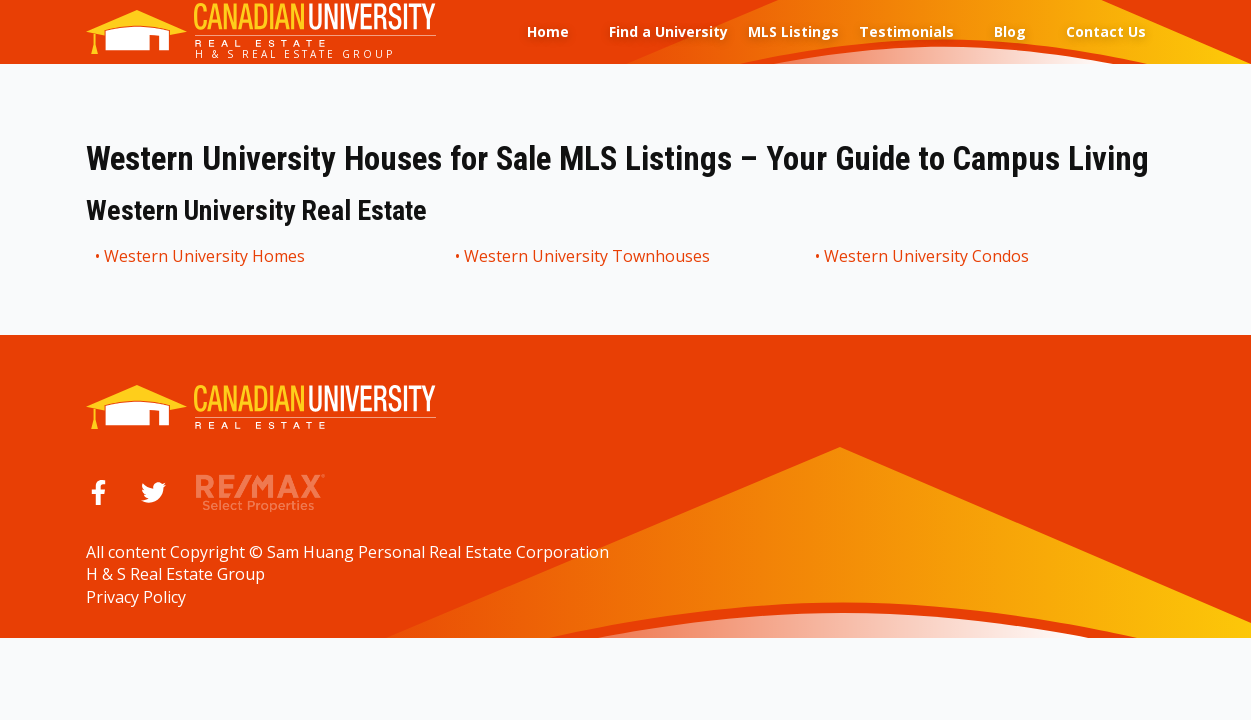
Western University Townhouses (588, 256)
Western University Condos (927, 256)
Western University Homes (205, 256)
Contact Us (1106, 31)
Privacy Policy (136, 597)
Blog (1010, 31)
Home (548, 31)
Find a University (668, 31)
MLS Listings (793, 31)
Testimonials (906, 31)
